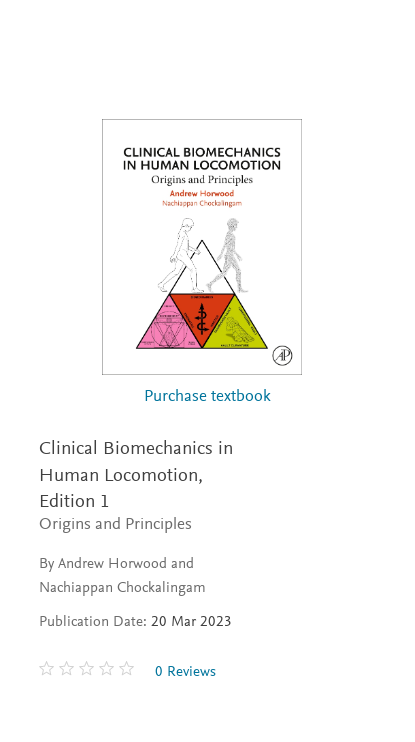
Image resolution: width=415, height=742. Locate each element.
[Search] (376, 38)
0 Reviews (185, 672)
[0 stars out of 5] (89, 672)
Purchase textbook (207, 397)
